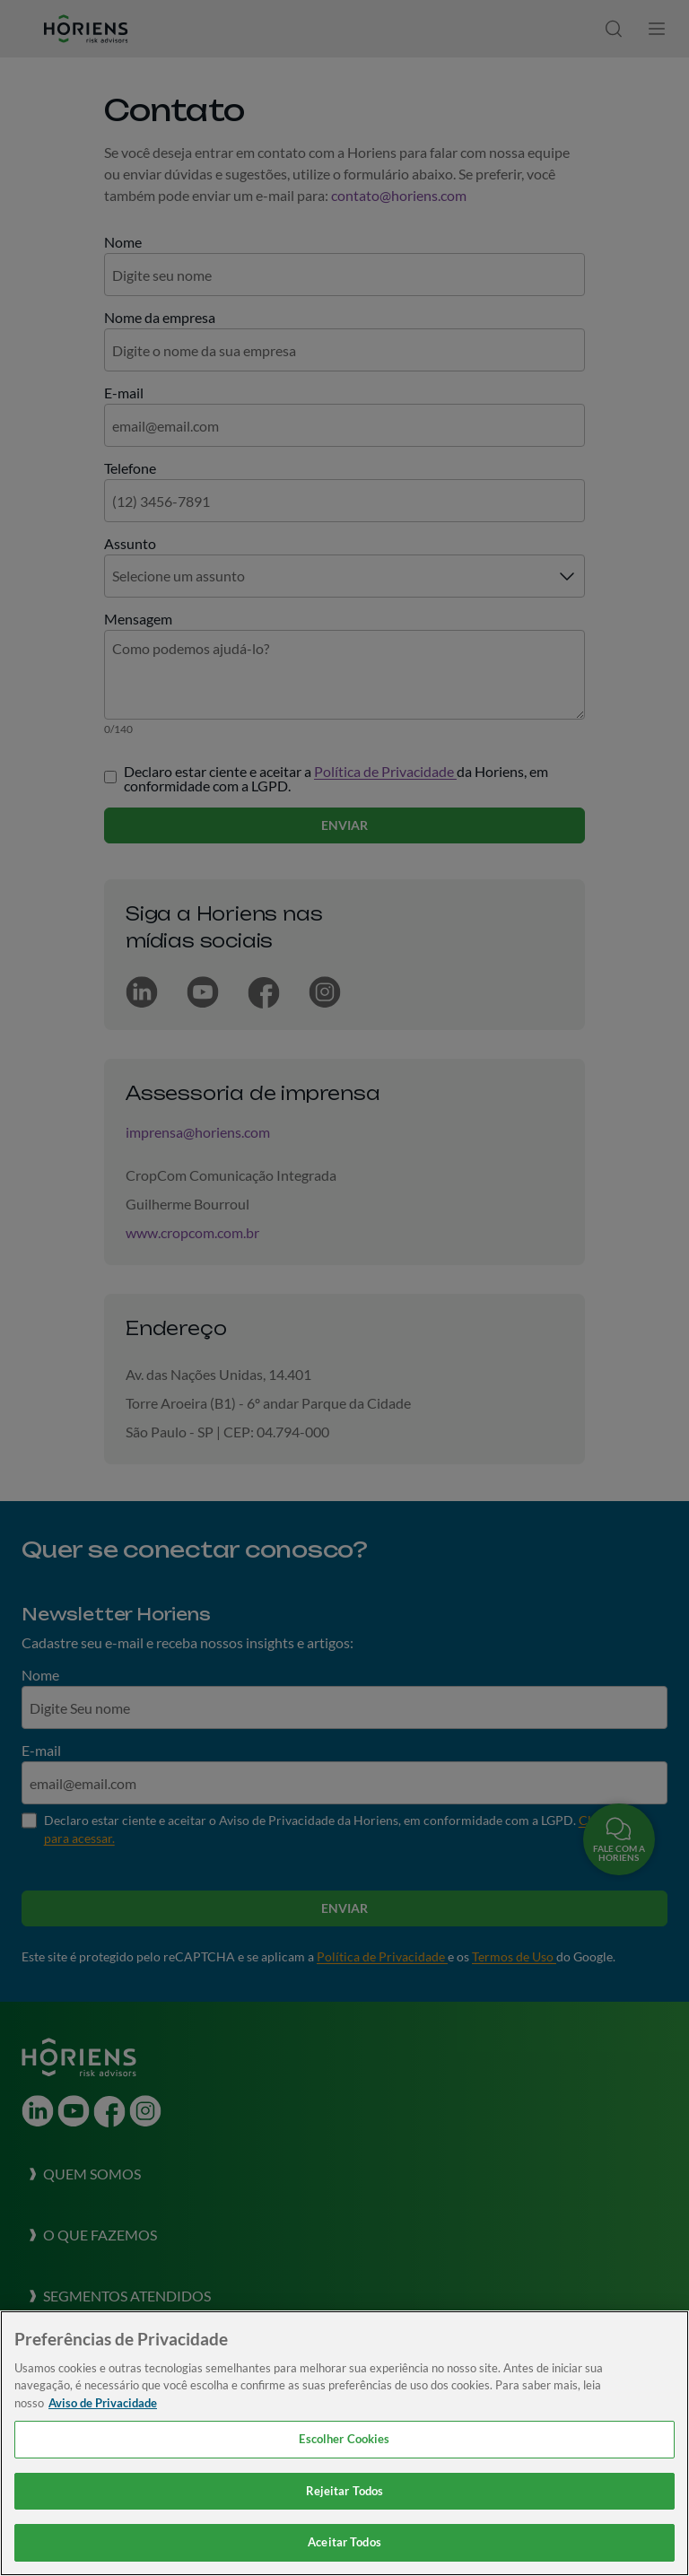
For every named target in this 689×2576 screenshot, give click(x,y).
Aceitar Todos (344, 2542)
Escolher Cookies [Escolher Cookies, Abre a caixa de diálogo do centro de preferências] (344, 2439)
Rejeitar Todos (345, 2491)
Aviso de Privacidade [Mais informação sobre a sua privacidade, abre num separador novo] (102, 2403)
